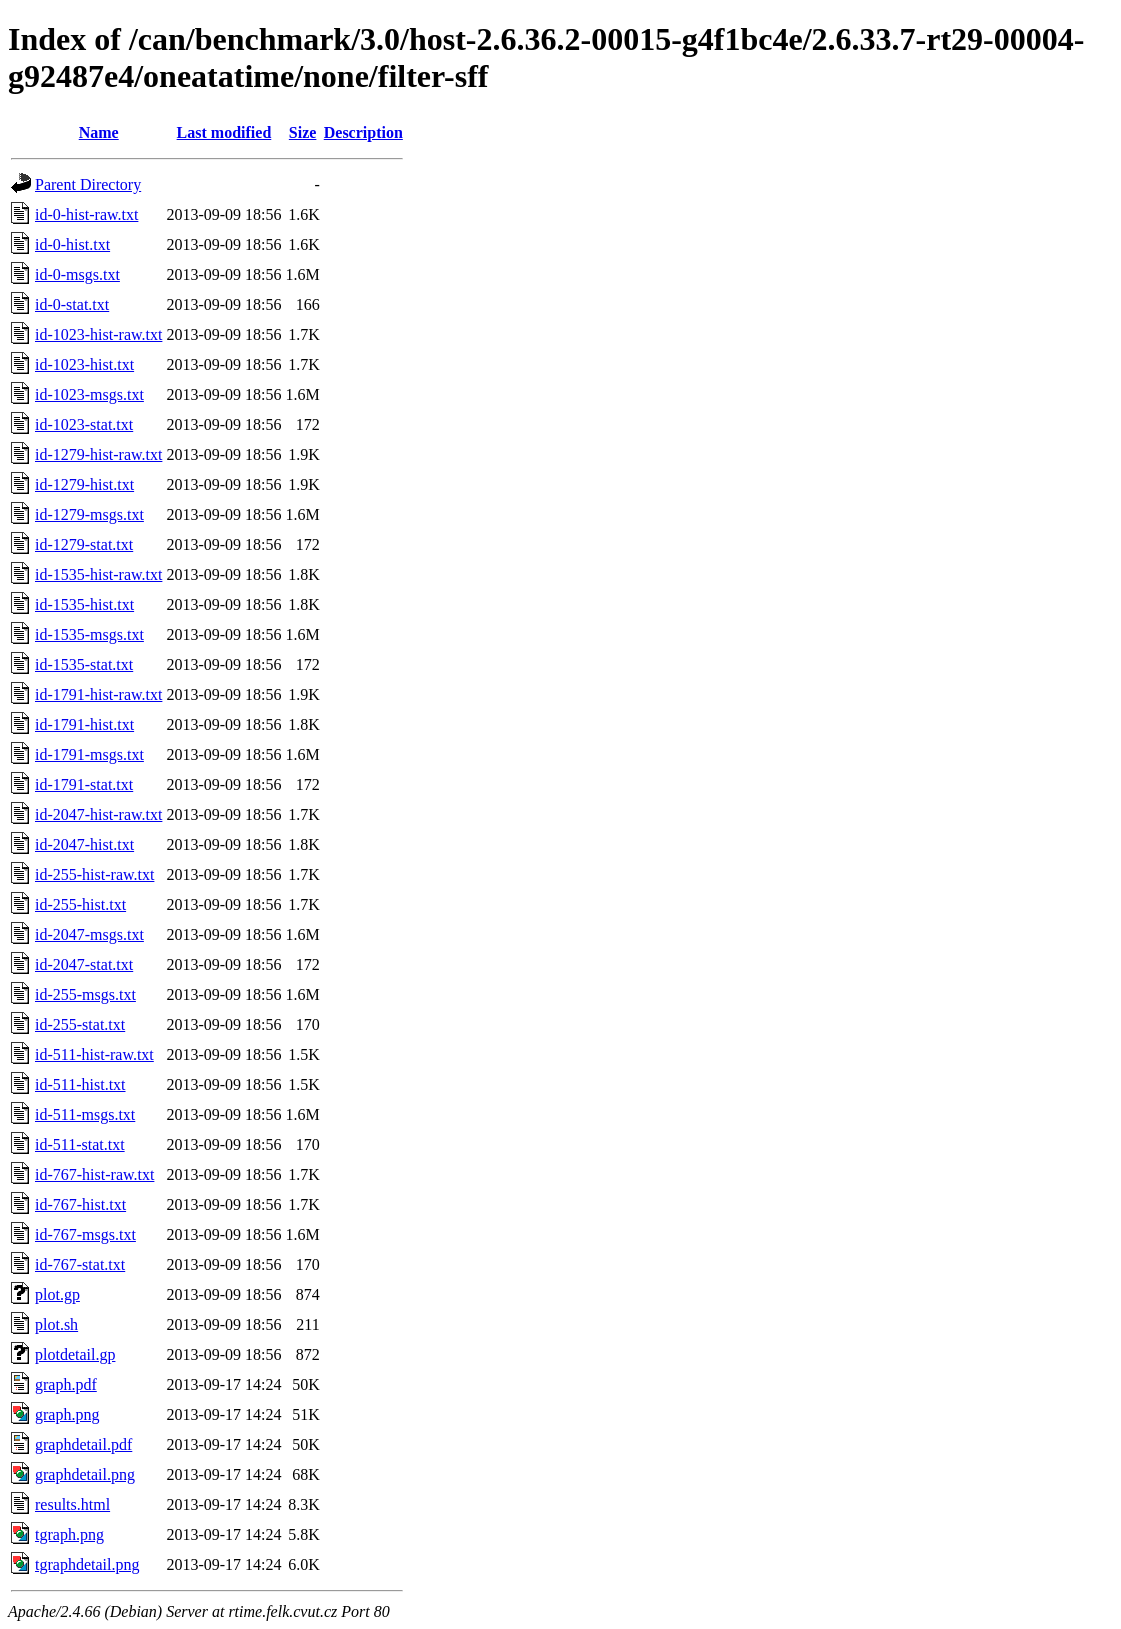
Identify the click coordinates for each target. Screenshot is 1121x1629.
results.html (72, 1504)
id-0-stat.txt (72, 304)
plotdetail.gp (75, 1354)
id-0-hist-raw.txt (86, 214)
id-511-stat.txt (80, 1144)
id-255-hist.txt (80, 904)
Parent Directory (88, 184)
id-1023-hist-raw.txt (98, 334)
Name (99, 132)
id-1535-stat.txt (84, 664)
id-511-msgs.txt (85, 1114)
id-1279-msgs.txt (89, 514)
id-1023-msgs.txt (89, 394)
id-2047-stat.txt (84, 964)
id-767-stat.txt (80, 1264)
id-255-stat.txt (80, 1024)
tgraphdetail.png (87, 1564)
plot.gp (57, 1294)
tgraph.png (69, 1534)
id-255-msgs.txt (85, 994)
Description (363, 132)
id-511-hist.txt (80, 1084)
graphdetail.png (85, 1474)
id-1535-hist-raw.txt (98, 574)
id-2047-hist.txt (84, 844)
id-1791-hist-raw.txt (98, 694)
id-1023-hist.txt (84, 364)
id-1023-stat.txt (84, 424)
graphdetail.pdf (83, 1444)
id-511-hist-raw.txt (94, 1054)
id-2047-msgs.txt (89, 934)
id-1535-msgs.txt (89, 634)
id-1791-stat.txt (84, 784)
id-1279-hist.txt (84, 484)
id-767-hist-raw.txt (94, 1174)
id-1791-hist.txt (84, 724)
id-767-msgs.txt (85, 1234)
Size (303, 132)
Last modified (224, 132)
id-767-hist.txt (80, 1204)
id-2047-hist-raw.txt (98, 814)
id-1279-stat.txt (84, 544)
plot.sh (56, 1324)
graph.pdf (66, 1384)
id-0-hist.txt (72, 244)
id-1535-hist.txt (84, 604)
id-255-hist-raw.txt (94, 874)
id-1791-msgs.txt (89, 754)
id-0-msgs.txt (77, 274)
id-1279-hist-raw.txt (98, 454)
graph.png (67, 1414)
